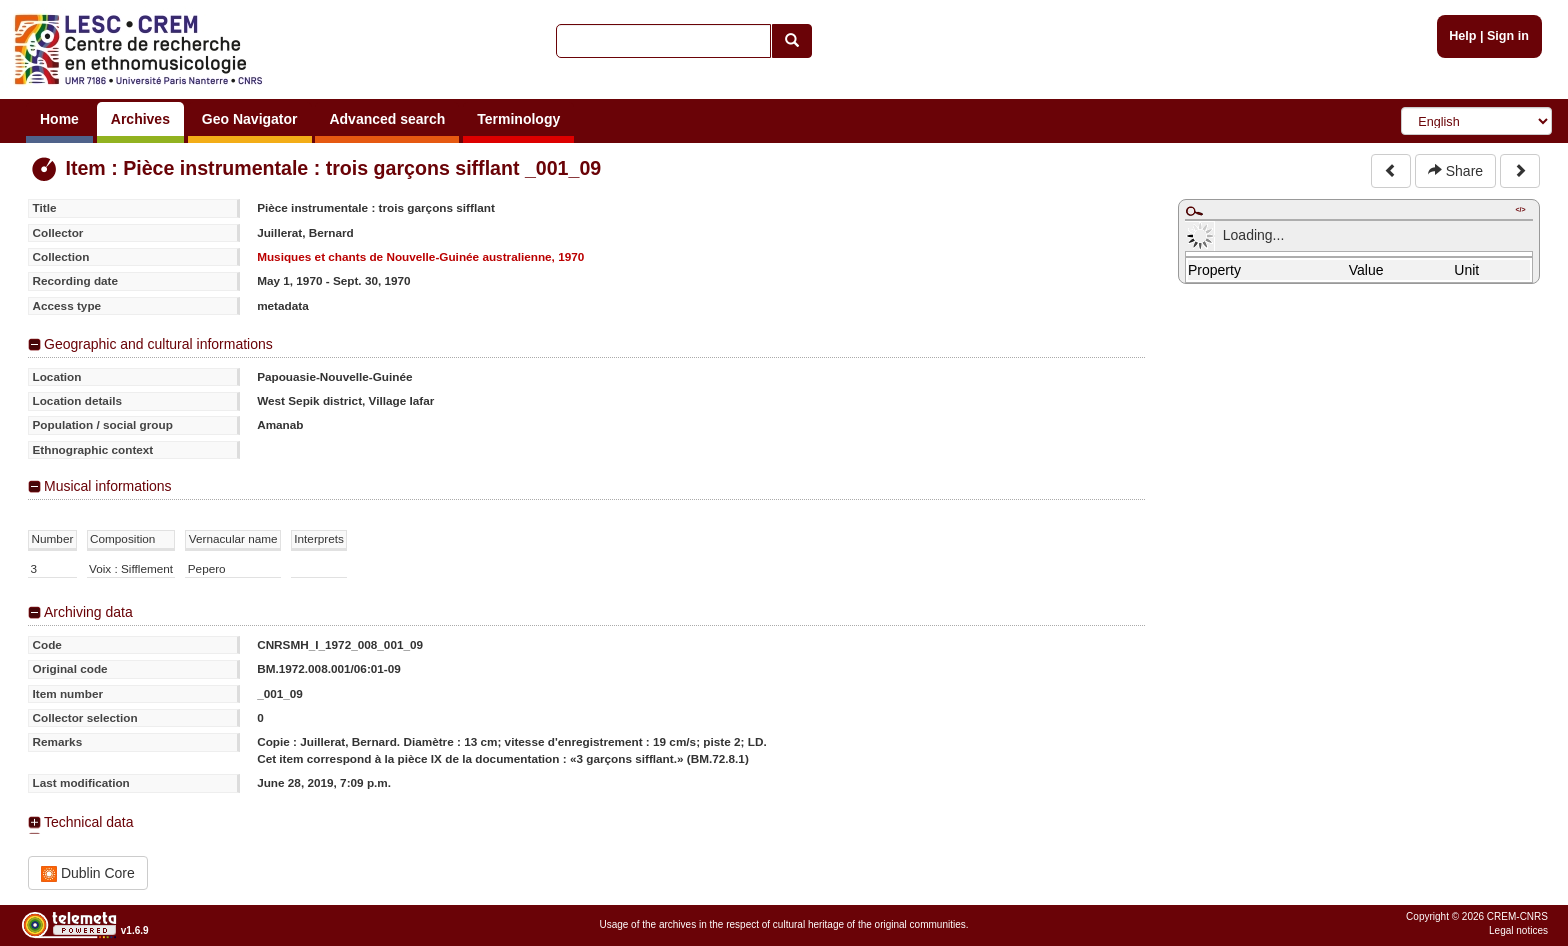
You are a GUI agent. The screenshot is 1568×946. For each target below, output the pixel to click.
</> (1520, 209)
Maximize (1194, 211)
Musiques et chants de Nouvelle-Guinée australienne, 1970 (420, 256)
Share (1455, 171)
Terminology (518, 119)
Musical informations (108, 486)
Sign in (1508, 36)
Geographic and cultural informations (158, 344)
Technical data (89, 822)
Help (1462, 36)
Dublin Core (88, 873)
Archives (140, 119)
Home (59, 119)
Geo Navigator (250, 119)
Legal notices (1518, 930)
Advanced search (387, 119)
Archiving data (88, 612)
